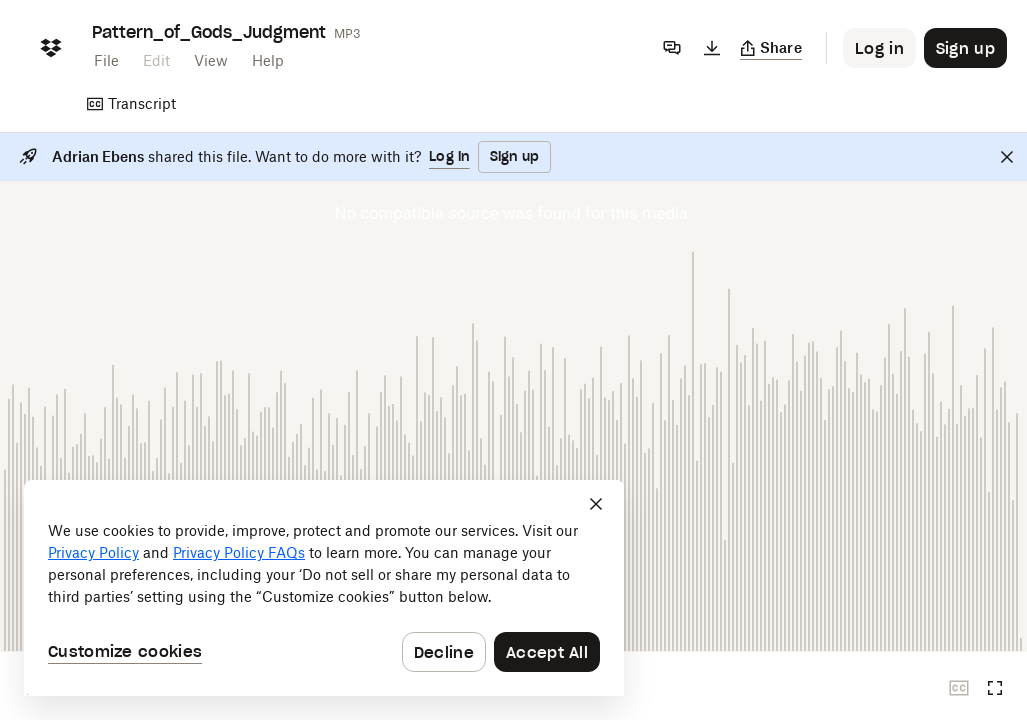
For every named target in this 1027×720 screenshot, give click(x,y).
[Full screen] (995, 688)
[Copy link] (771, 48)
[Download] (712, 48)
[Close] (1007, 157)
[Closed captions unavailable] (959, 688)
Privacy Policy (93, 552)
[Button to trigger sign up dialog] (965, 48)
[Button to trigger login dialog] (879, 48)
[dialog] (324, 588)
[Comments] (672, 48)
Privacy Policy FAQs (239, 552)
